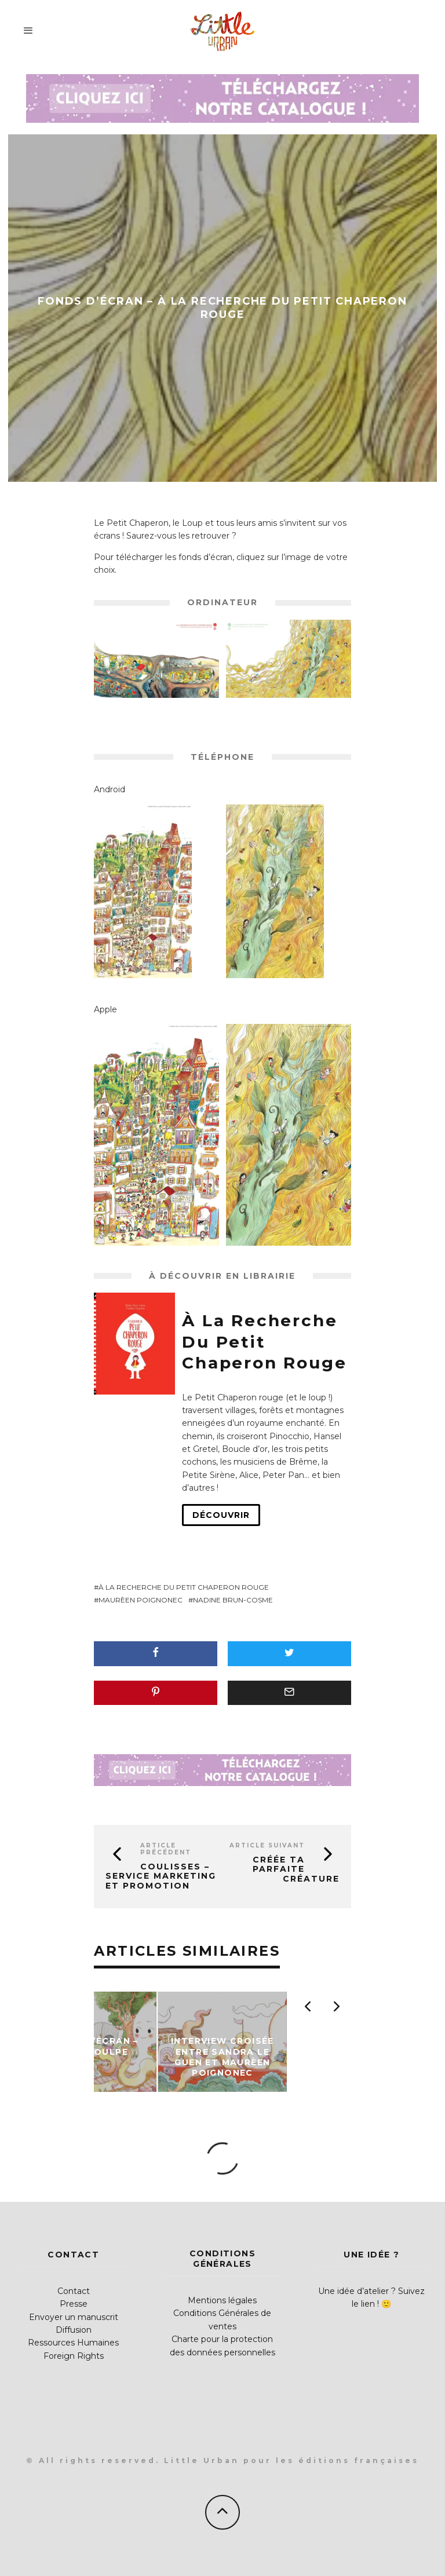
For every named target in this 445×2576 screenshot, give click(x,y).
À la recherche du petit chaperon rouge (184, 1587)
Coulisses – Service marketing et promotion (160, 1876)
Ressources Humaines (73, 2342)
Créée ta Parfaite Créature (296, 1869)
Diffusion (74, 2330)
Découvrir (221, 1515)
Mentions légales (222, 2300)
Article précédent (165, 1849)
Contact (73, 2291)
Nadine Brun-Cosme (233, 1600)
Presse (73, 2304)
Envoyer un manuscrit (73, 2317)
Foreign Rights (73, 2356)
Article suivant (267, 1845)
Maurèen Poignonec (141, 1600)
